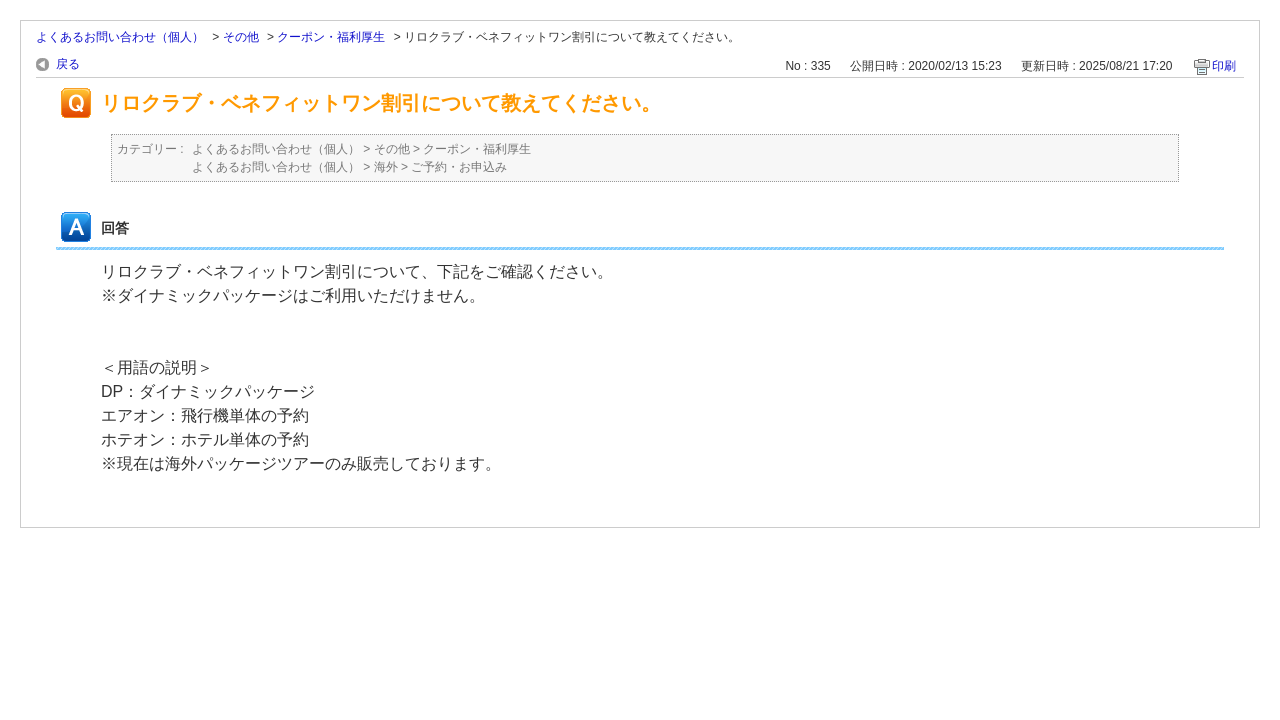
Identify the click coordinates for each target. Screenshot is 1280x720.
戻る (68, 64)
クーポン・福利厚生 (331, 37)
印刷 (1224, 66)
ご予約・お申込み (459, 167)
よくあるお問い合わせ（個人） (120, 37)
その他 (241, 37)
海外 (386, 167)
